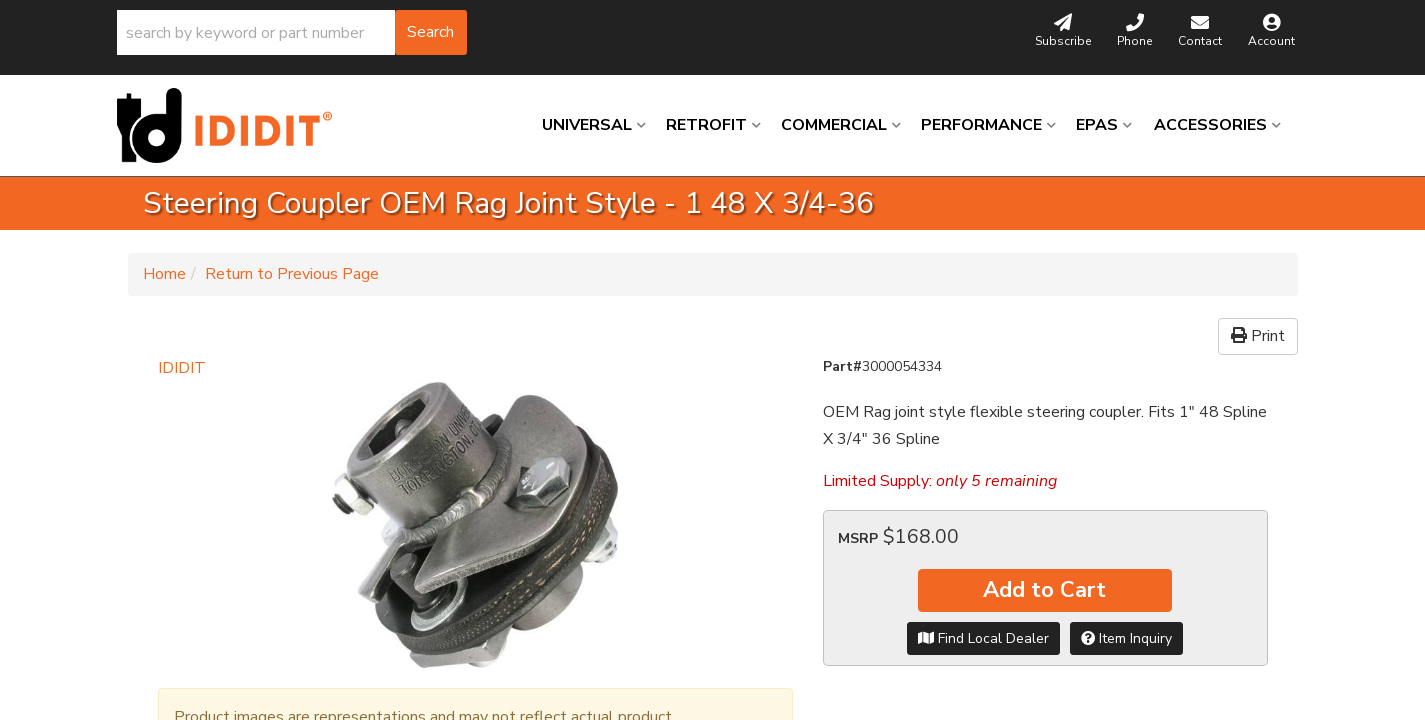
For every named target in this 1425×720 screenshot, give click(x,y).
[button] (292, 32)
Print (1258, 336)
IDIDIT (182, 368)
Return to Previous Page (292, 274)
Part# (842, 366)
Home (164, 274)
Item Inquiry (1126, 638)
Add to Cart (1044, 590)
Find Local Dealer (983, 638)
